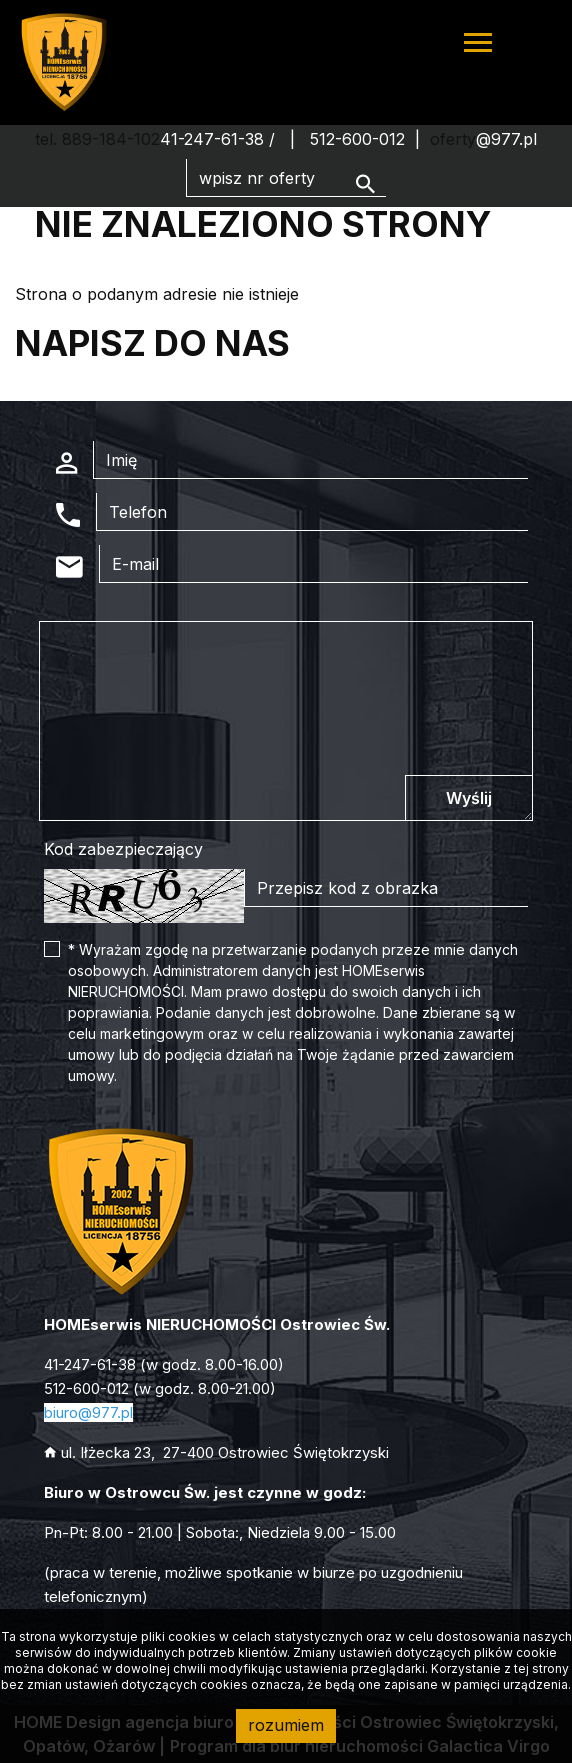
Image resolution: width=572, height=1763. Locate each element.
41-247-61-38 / (220, 139)
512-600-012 (357, 139)
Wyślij (469, 798)
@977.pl (506, 139)
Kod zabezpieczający (123, 849)
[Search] (286, 178)
